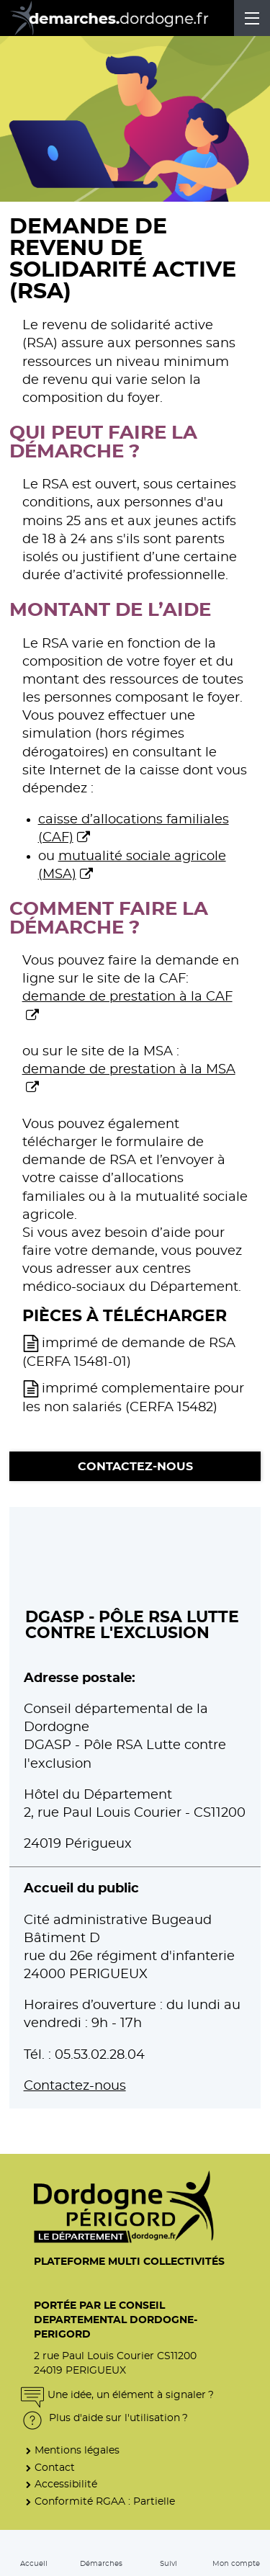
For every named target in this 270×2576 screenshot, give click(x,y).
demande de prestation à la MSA (128, 1069)
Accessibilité (66, 2484)
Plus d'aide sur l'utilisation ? (104, 2417)
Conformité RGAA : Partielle (105, 2501)
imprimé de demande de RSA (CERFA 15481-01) (128, 1352)
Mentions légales (77, 2450)
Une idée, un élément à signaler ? (117, 2394)
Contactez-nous (135, 1466)
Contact (55, 2467)
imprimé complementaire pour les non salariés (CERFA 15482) (133, 1397)
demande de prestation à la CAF (127, 996)
